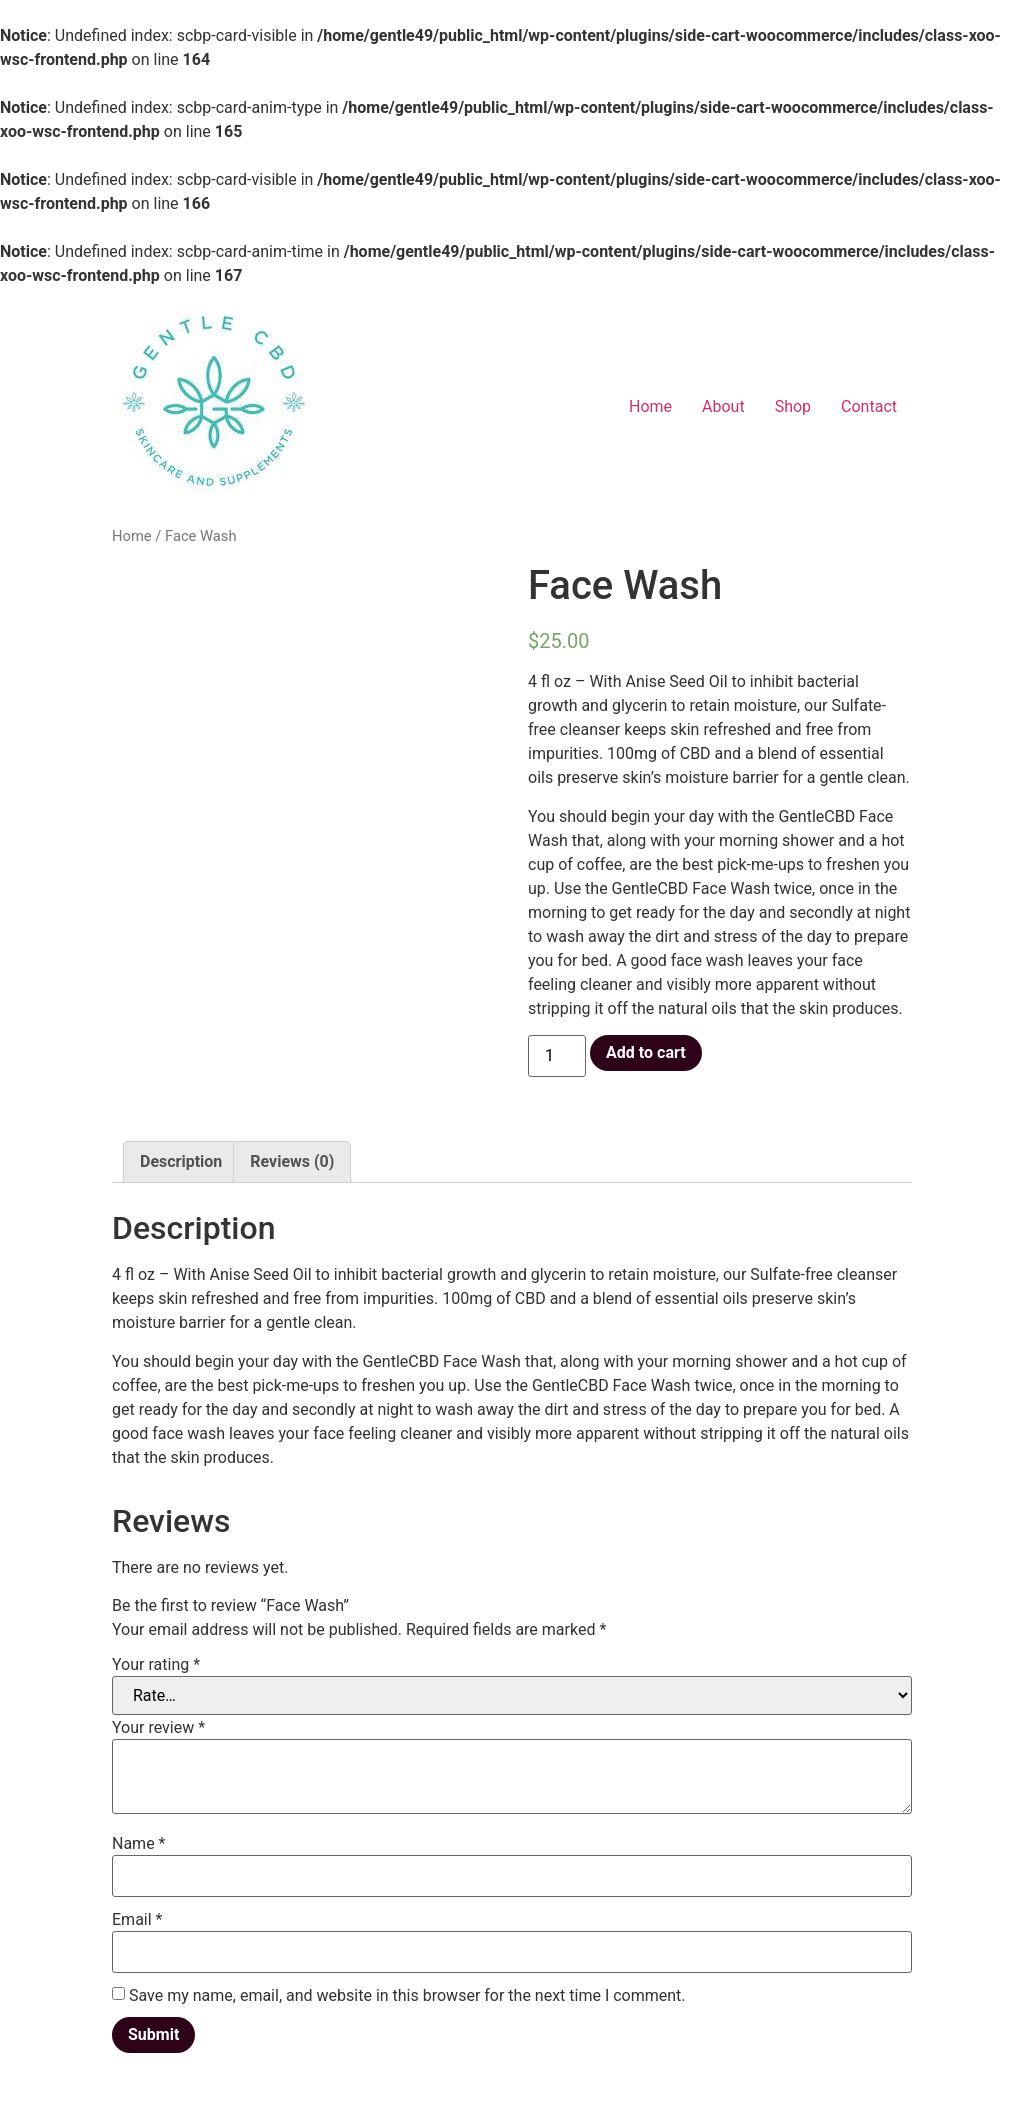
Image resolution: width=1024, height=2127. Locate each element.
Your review (158, 1728)
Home (650, 406)
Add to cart (646, 1052)
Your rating (156, 1665)
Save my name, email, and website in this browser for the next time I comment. (407, 1996)
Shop (793, 406)
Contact (869, 406)
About (723, 406)
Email (137, 1920)
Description (181, 1161)
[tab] (181, 1162)
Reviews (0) (292, 1161)
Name (139, 1844)
